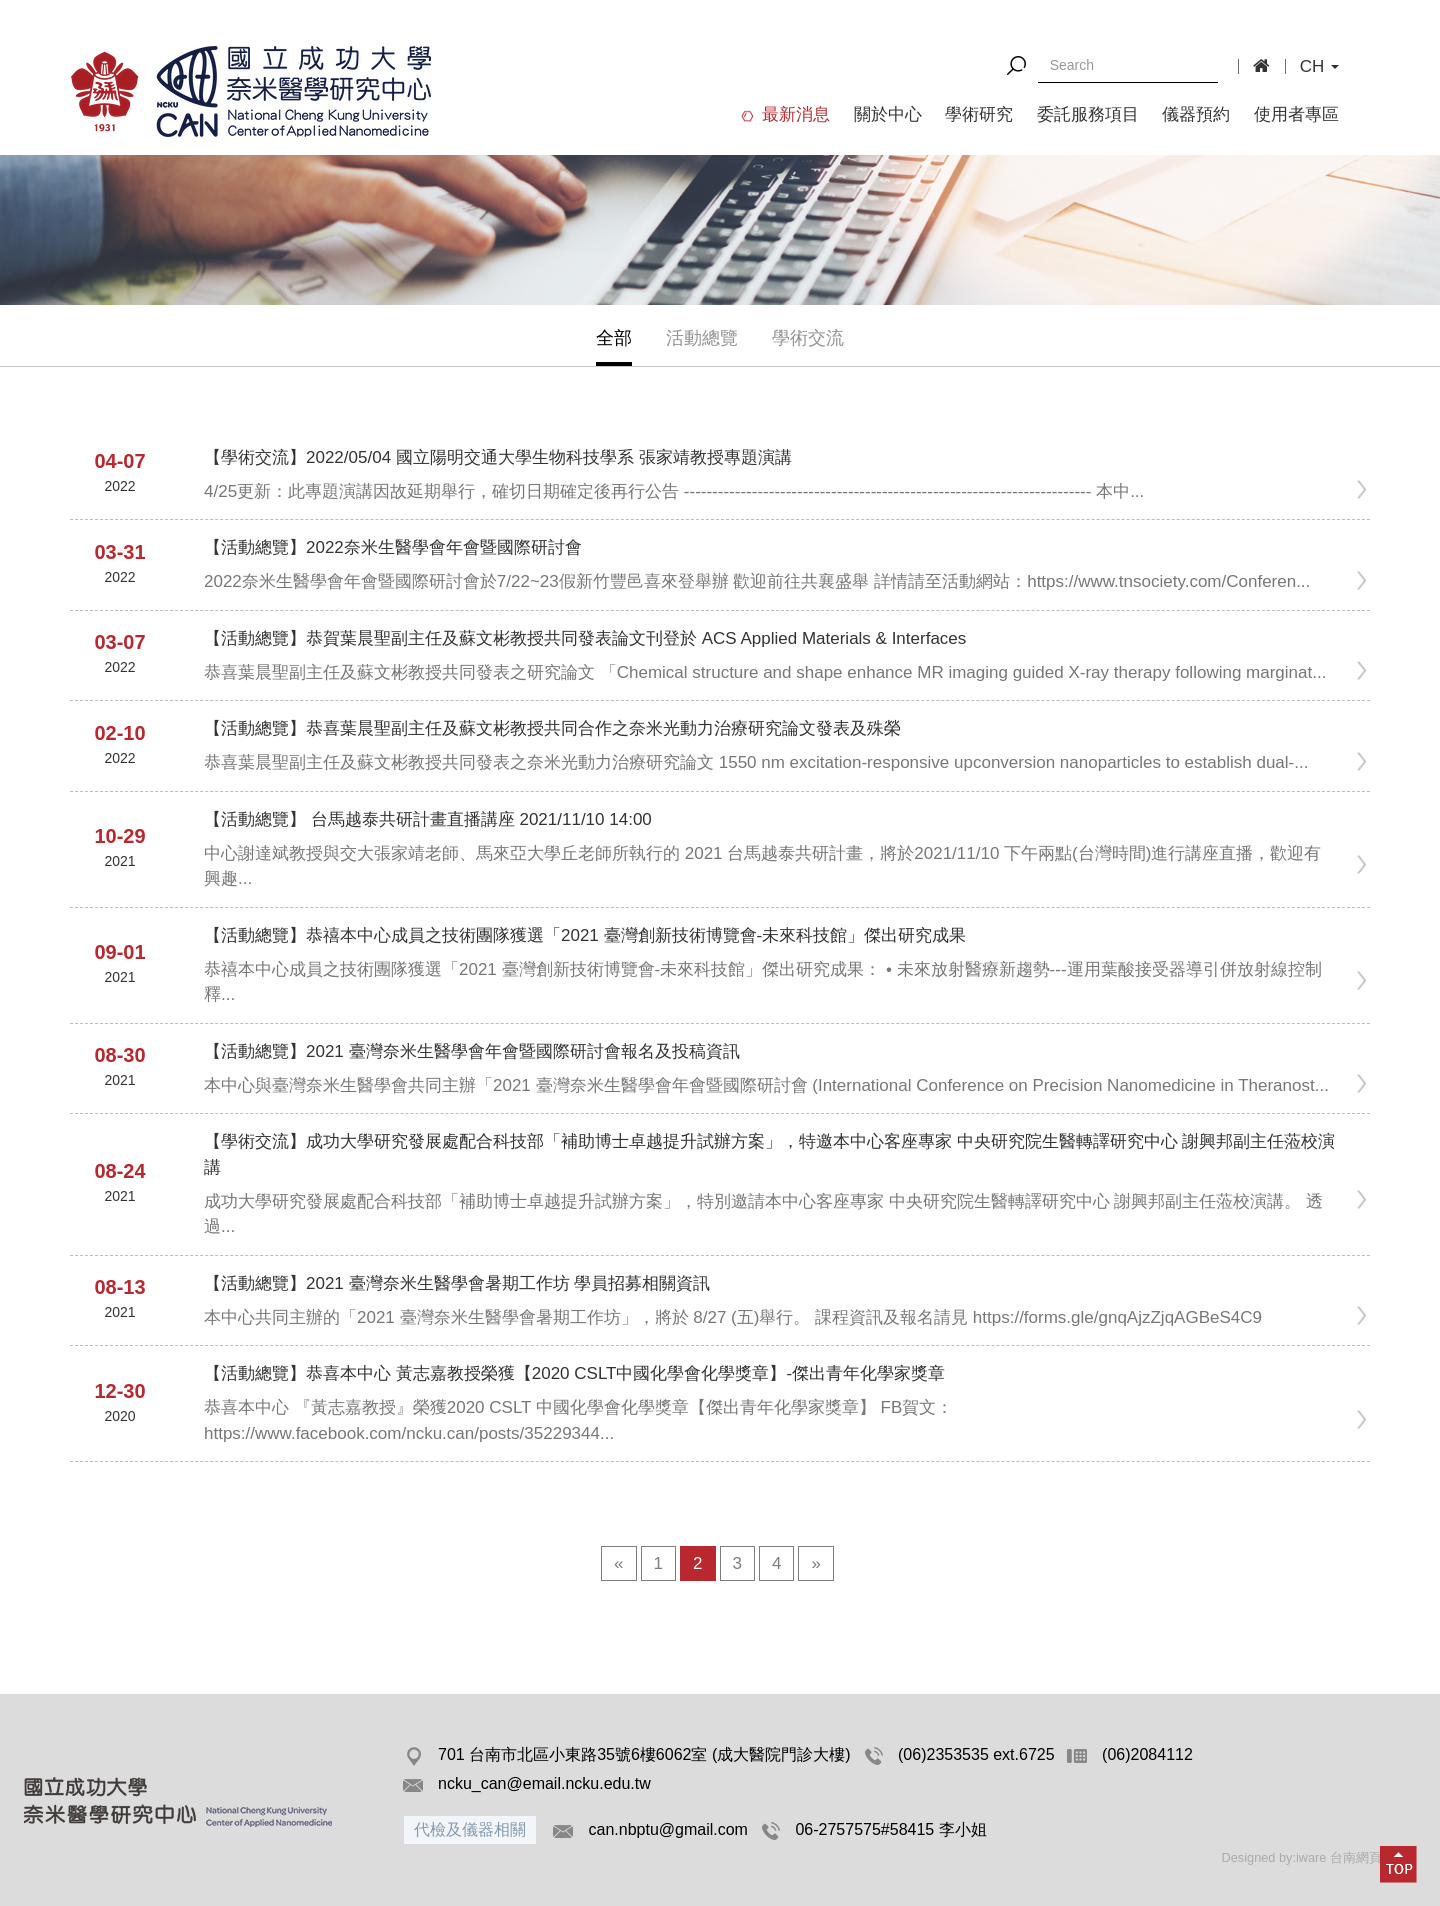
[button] (1399, 1865)
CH (1319, 66)
